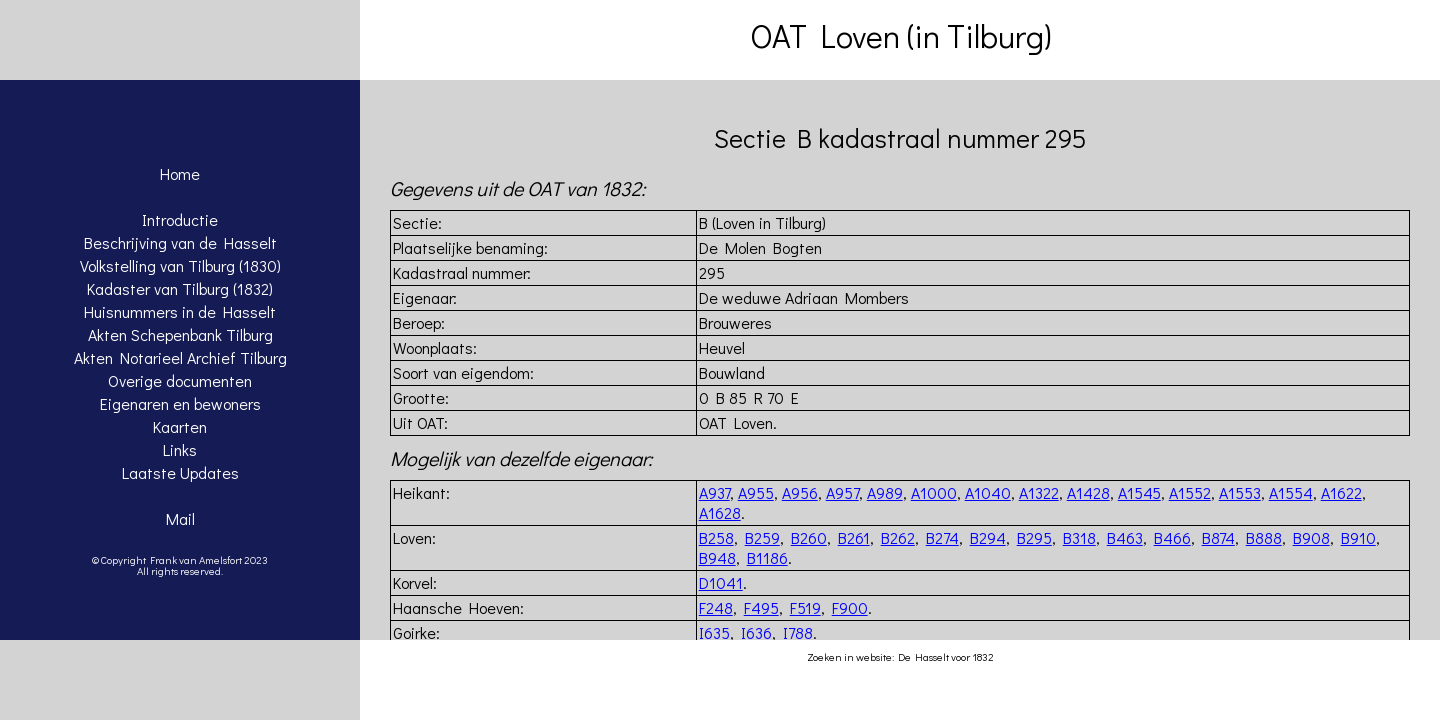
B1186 (767, 557)
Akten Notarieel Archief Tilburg (180, 357)
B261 (854, 537)
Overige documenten (180, 380)
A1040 (988, 492)
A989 (885, 492)
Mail (180, 518)
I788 (798, 632)
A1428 (1088, 492)
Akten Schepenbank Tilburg (180, 334)
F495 (761, 607)
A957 (842, 492)
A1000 (934, 492)
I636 (756, 632)
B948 (717, 557)
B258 (716, 537)
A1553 (1240, 492)
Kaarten (180, 426)
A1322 (1039, 492)
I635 (714, 632)
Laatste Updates (180, 472)
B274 (942, 537)
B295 (1034, 537)
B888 (1264, 537)
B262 (898, 537)
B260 (809, 537)
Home (180, 173)
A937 (714, 492)
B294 (988, 537)
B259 (762, 537)
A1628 (720, 512)
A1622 (1341, 492)
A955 (756, 492)
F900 (850, 607)
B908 (1311, 537)
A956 (800, 492)
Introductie (180, 219)
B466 (1172, 537)
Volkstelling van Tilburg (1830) (180, 265)
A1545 (1139, 492)
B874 (1218, 537)
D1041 (721, 582)
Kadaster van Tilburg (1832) (180, 288)
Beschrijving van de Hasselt (180, 242)
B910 (1358, 537)
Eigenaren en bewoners (180, 403)
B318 (1079, 537)
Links (180, 449)
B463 (1125, 537)
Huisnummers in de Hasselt (180, 311)
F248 (716, 607)
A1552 (1190, 492)
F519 (805, 607)
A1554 (1291, 492)
